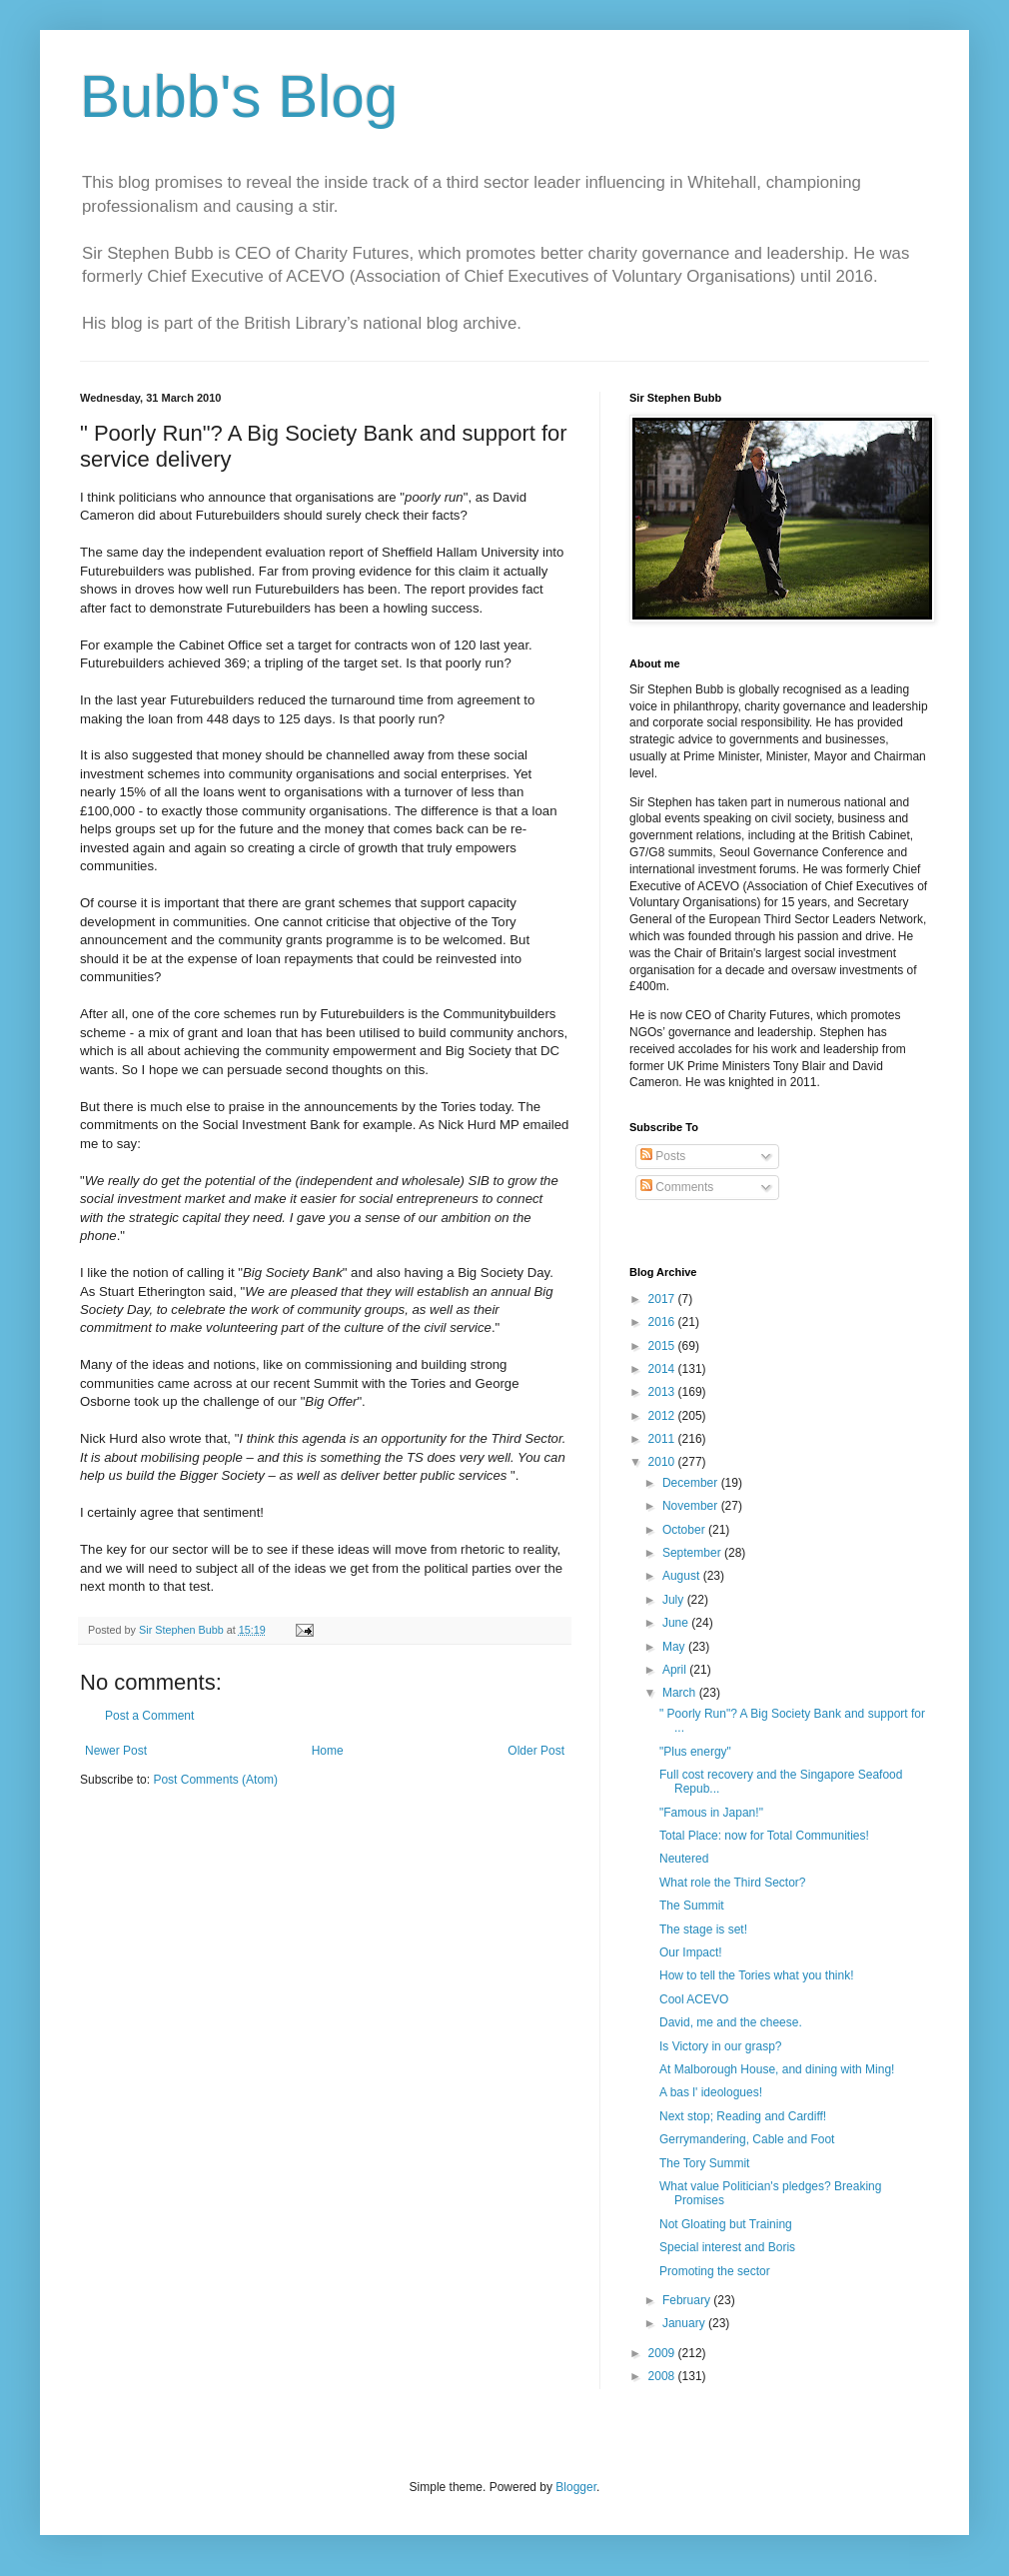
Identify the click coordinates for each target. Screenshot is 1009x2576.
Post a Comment (149, 1716)
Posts (662, 1156)
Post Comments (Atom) (215, 1780)
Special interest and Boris (727, 2247)
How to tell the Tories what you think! (756, 1975)
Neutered (683, 1859)
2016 (663, 1322)
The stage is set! (703, 1929)
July (674, 1600)
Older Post (535, 1751)
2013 (663, 1392)
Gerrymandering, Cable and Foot (746, 2139)
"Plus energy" (695, 1752)
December (691, 1483)
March (680, 1693)
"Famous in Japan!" (711, 1813)
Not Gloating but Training (725, 2224)
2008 (663, 2376)
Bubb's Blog (239, 96)
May (675, 1647)
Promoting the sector (714, 2271)
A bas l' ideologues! (710, 2092)
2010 (663, 1462)
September (693, 1553)
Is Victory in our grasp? (720, 2046)
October (685, 1530)
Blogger (575, 2487)
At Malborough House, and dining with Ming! (776, 2069)
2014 (663, 1369)
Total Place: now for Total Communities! (764, 1836)
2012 (663, 1416)
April (675, 1670)
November (691, 1506)
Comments (676, 1187)
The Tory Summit (704, 2163)
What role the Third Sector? (732, 1883)
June (676, 1623)
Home (328, 1751)
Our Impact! (690, 1952)
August (682, 1576)
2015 (663, 1346)
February (687, 2300)
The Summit (691, 1906)
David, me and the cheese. (730, 2022)
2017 (663, 1299)
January (685, 2323)
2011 (663, 1439)
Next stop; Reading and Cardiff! (742, 2116)
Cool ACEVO (693, 1999)
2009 (663, 2353)
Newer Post (116, 1751)
